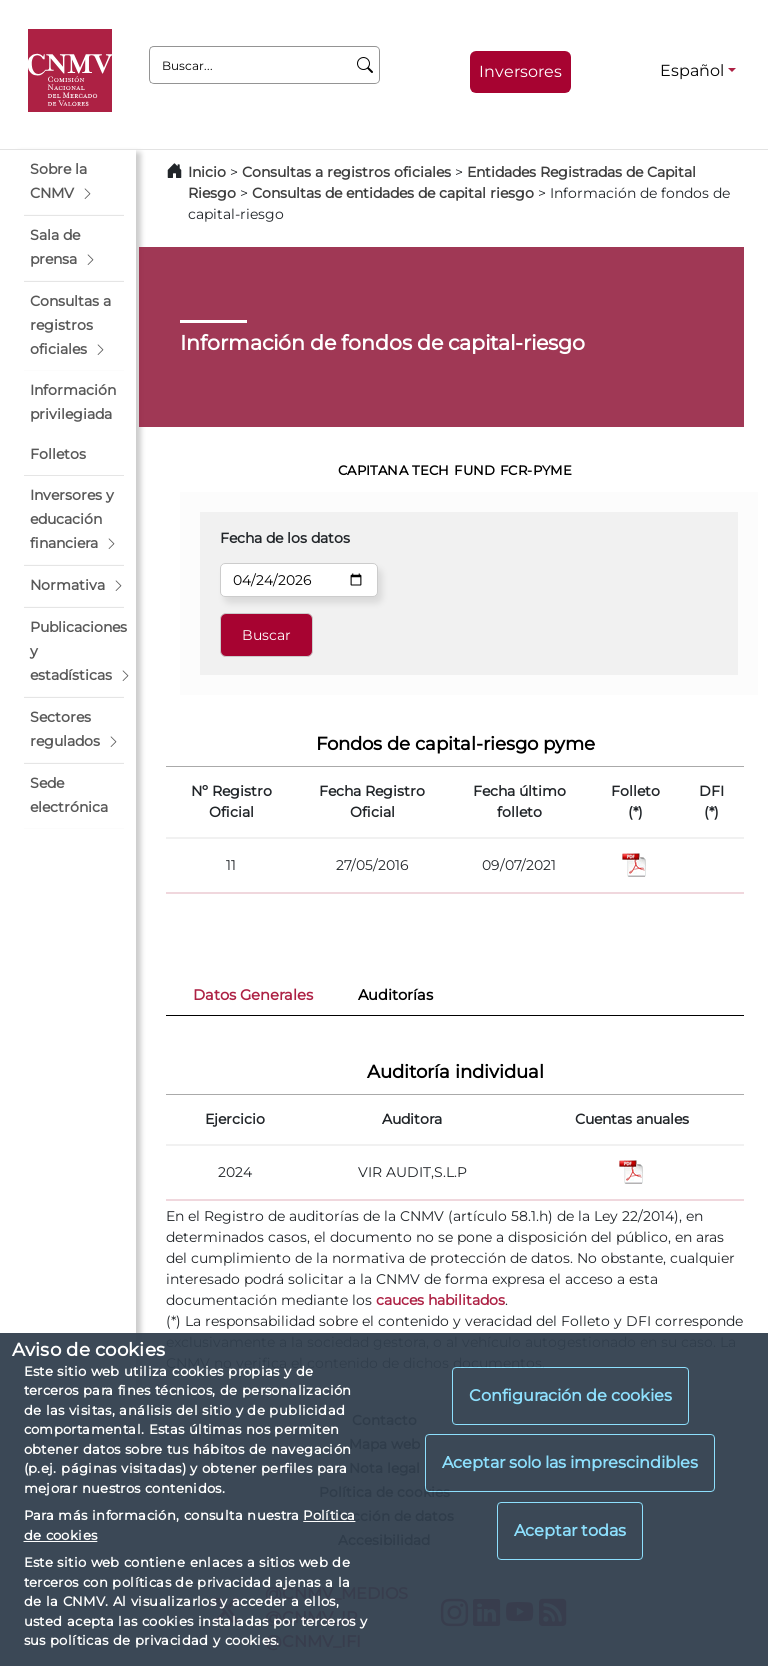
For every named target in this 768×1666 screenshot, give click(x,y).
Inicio (207, 172)
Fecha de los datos (285, 538)
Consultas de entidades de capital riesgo (393, 193)
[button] (74, 182)
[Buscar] (365, 65)
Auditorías (395, 995)
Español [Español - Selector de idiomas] (692, 70)
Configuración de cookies (570, 1395)
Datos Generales (253, 995)
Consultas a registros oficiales (346, 172)
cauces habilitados (440, 1300)
